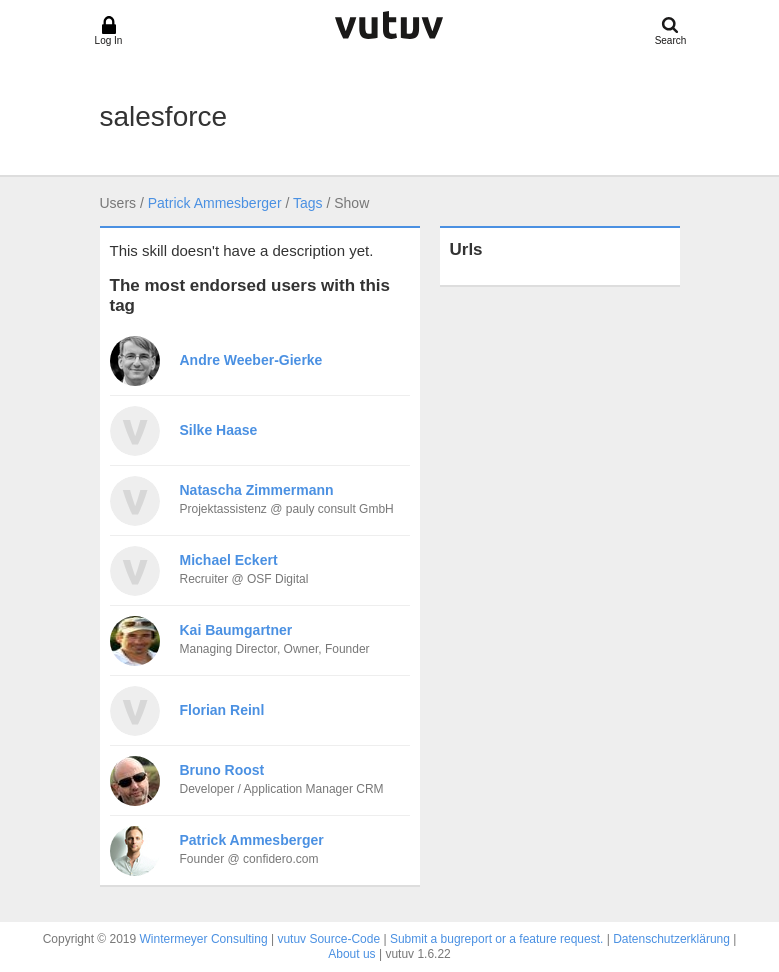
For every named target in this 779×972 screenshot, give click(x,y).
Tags (308, 203)
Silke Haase (219, 430)
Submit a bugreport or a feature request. (496, 939)
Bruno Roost (222, 770)
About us (351, 954)
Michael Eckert (229, 560)
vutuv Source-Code (328, 939)
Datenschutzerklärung (671, 939)
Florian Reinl (222, 710)
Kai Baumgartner (236, 630)
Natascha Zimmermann (257, 490)
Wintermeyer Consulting (204, 939)
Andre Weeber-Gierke (251, 360)
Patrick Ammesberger (215, 203)
